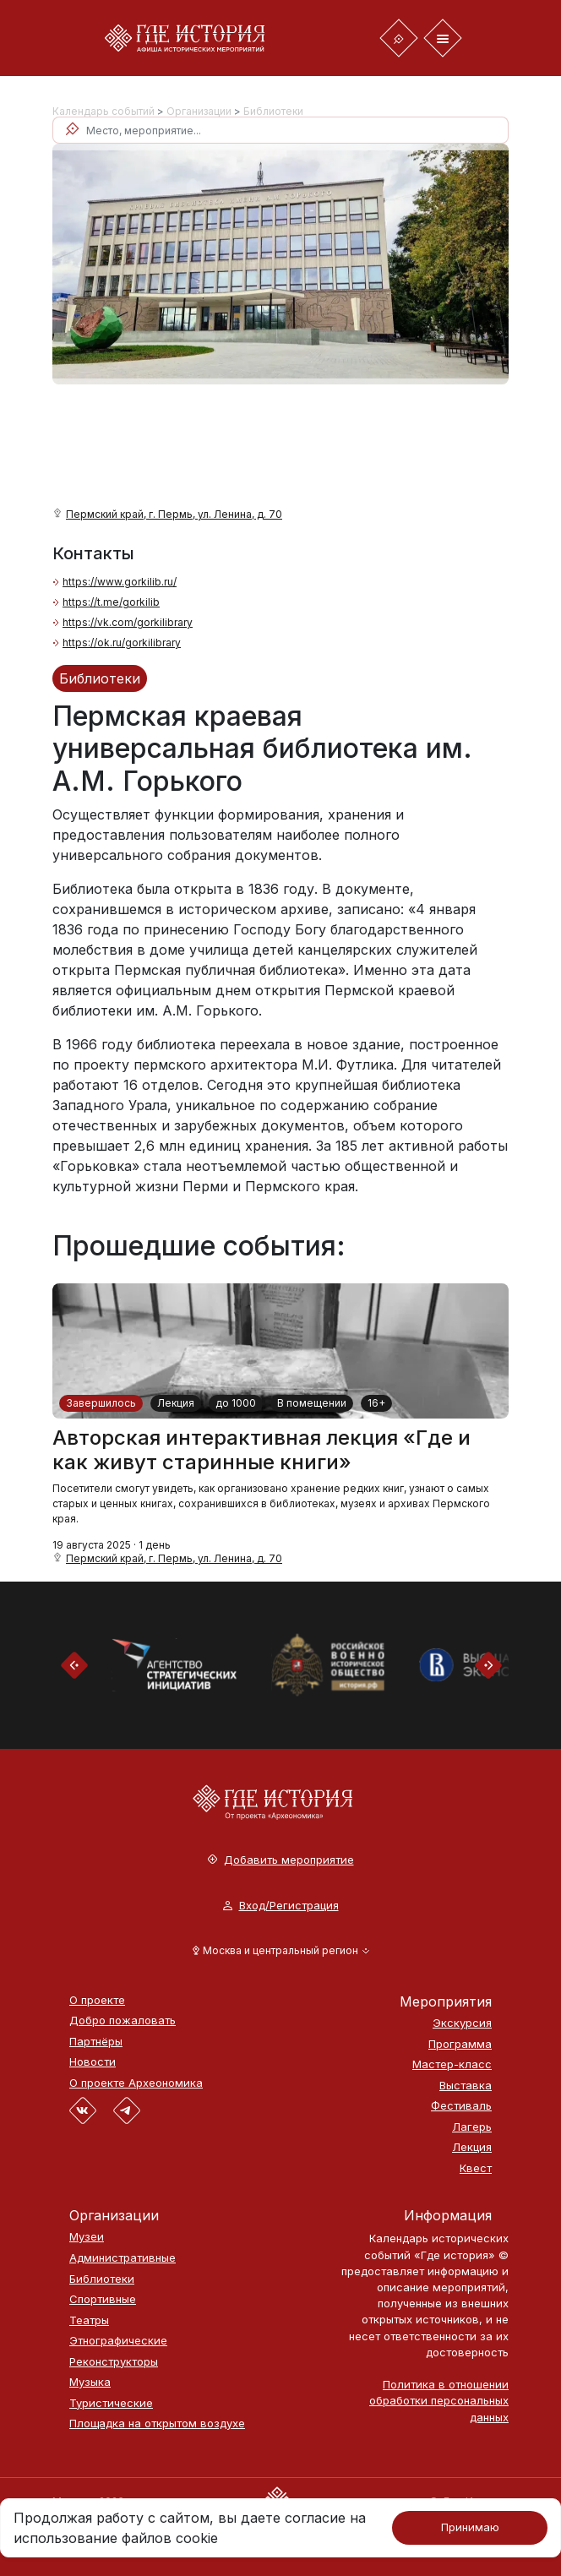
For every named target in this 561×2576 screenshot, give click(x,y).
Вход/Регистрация (281, 1905)
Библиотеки (273, 111)
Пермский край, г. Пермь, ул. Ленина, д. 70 (174, 514)
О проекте (97, 2000)
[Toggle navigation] (398, 38)
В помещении (311, 1403)
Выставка (465, 2085)
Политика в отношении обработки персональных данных (439, 2400)
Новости (92, 2062)
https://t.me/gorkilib (111, 602)
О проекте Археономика (136, 2083)
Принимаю (470, 2527)
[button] (281, 1951)
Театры (89, 2320)
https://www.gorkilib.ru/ (120, 581)
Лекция (175, 1403)
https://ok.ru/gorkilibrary (122, 642)
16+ (376, 1403)
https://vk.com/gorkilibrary (128, 622)
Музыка (90, 2382)
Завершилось (101, 1403)
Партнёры (96, 2041)
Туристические (111, 2403)
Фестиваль (461, 2105)
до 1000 (235, 1403)
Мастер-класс (452, 2064)
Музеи (86, 2236)
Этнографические (118, 2340)
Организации (198, 111)
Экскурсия (462, 2023)
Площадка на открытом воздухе (157, 2423)
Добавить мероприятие (281, 1860)
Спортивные (102, 2299)
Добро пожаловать (122, 2020)
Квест (476, 2168)
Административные (122, 2258)
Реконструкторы (113, 2361)
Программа (460, 2044)
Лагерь (472, 2127)
